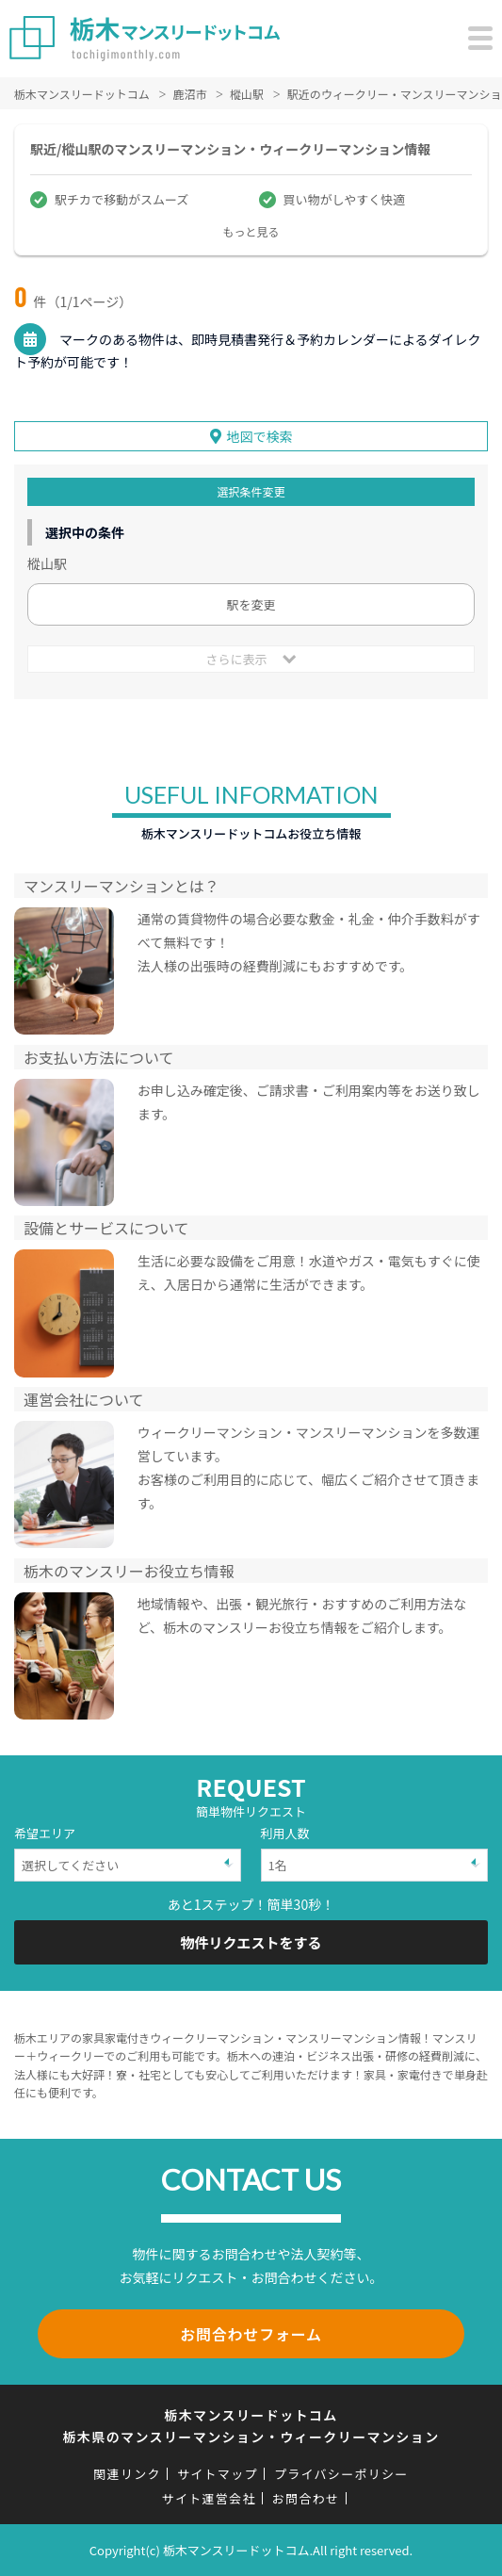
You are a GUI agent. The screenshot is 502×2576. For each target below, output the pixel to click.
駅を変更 (250, 604)
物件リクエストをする (250, 1942)
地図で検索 (260, 436)
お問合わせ (306, 2498)
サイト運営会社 (209, 2498)
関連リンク (127, 2474)
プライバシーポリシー (341, 2474)
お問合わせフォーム (251, 2334)
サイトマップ (217, 2474)
